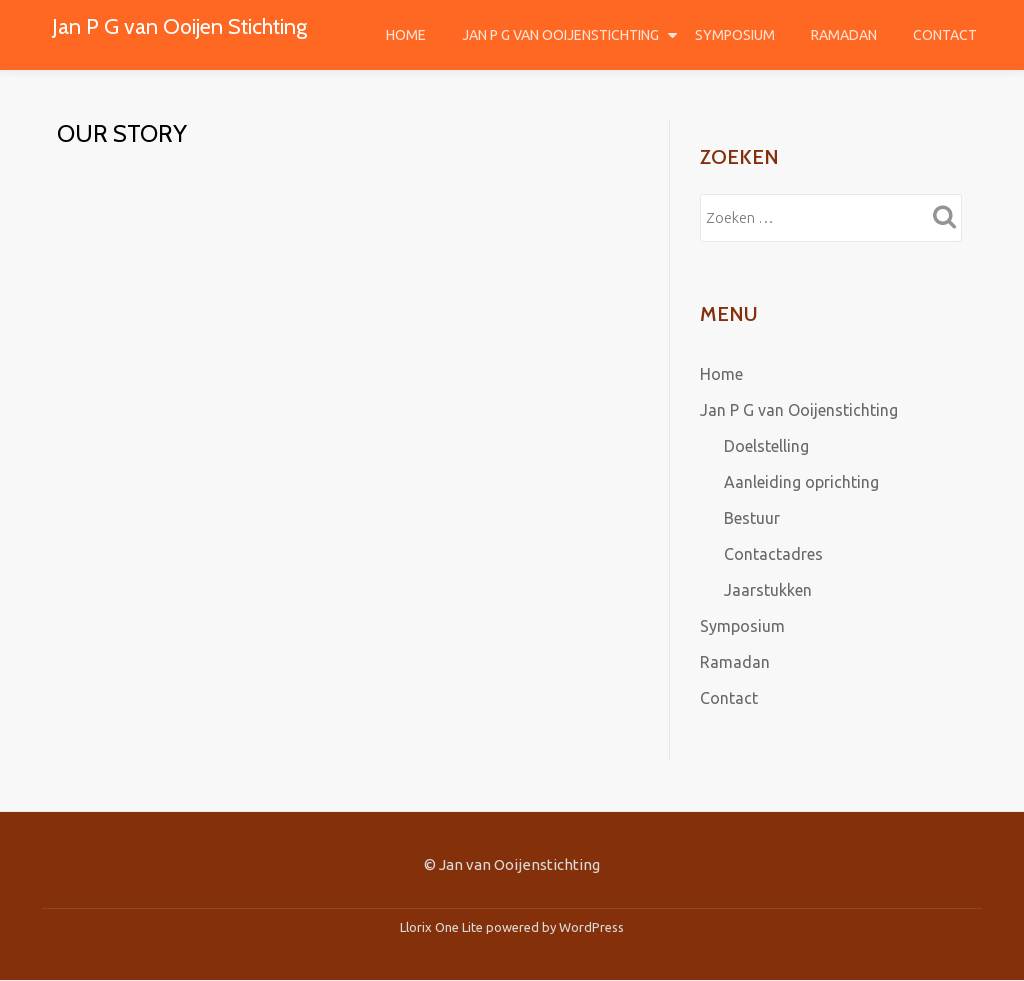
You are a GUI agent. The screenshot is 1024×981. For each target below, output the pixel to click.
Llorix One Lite (443, 927)
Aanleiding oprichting (801, 482)
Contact (945, 35)
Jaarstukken (768, 590)
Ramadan (844, 35)
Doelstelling (766, 446)
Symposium (735, 35)
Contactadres (773, 554)
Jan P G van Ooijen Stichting (179, 26)
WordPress (591, 927)
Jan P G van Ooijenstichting (560, 35)
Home (406, 35)
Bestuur (752, 518)
